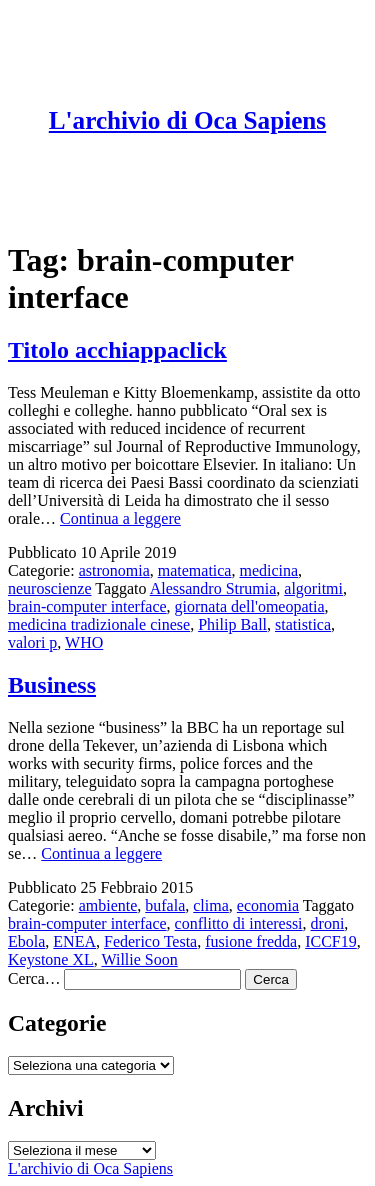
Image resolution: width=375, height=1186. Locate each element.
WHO (84, 642)
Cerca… (34, 978)
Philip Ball (232, 624)
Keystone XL (51, 959)
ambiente (108, 905)
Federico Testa (150, 941)
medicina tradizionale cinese (99, 624)
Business (52, 685)
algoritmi (313, 588)
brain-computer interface (87, 606)
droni (328, 923)
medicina (268, 570)
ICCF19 (331, 941)
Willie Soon (139, 959)
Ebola (26, 941)
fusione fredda (251, 941)
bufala (165, 905)
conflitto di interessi (239, 923)
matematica (195, 570)
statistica (303, 624)
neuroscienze (50, 588)
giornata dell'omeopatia (250, 606)
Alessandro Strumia (213, 588)
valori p (32, 642)
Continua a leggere (120, 518)
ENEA (74, 941)
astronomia (114, 570)
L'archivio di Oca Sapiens (187, 120)
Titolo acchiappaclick (117, 350)
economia (268, 905)
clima (211, 905)
